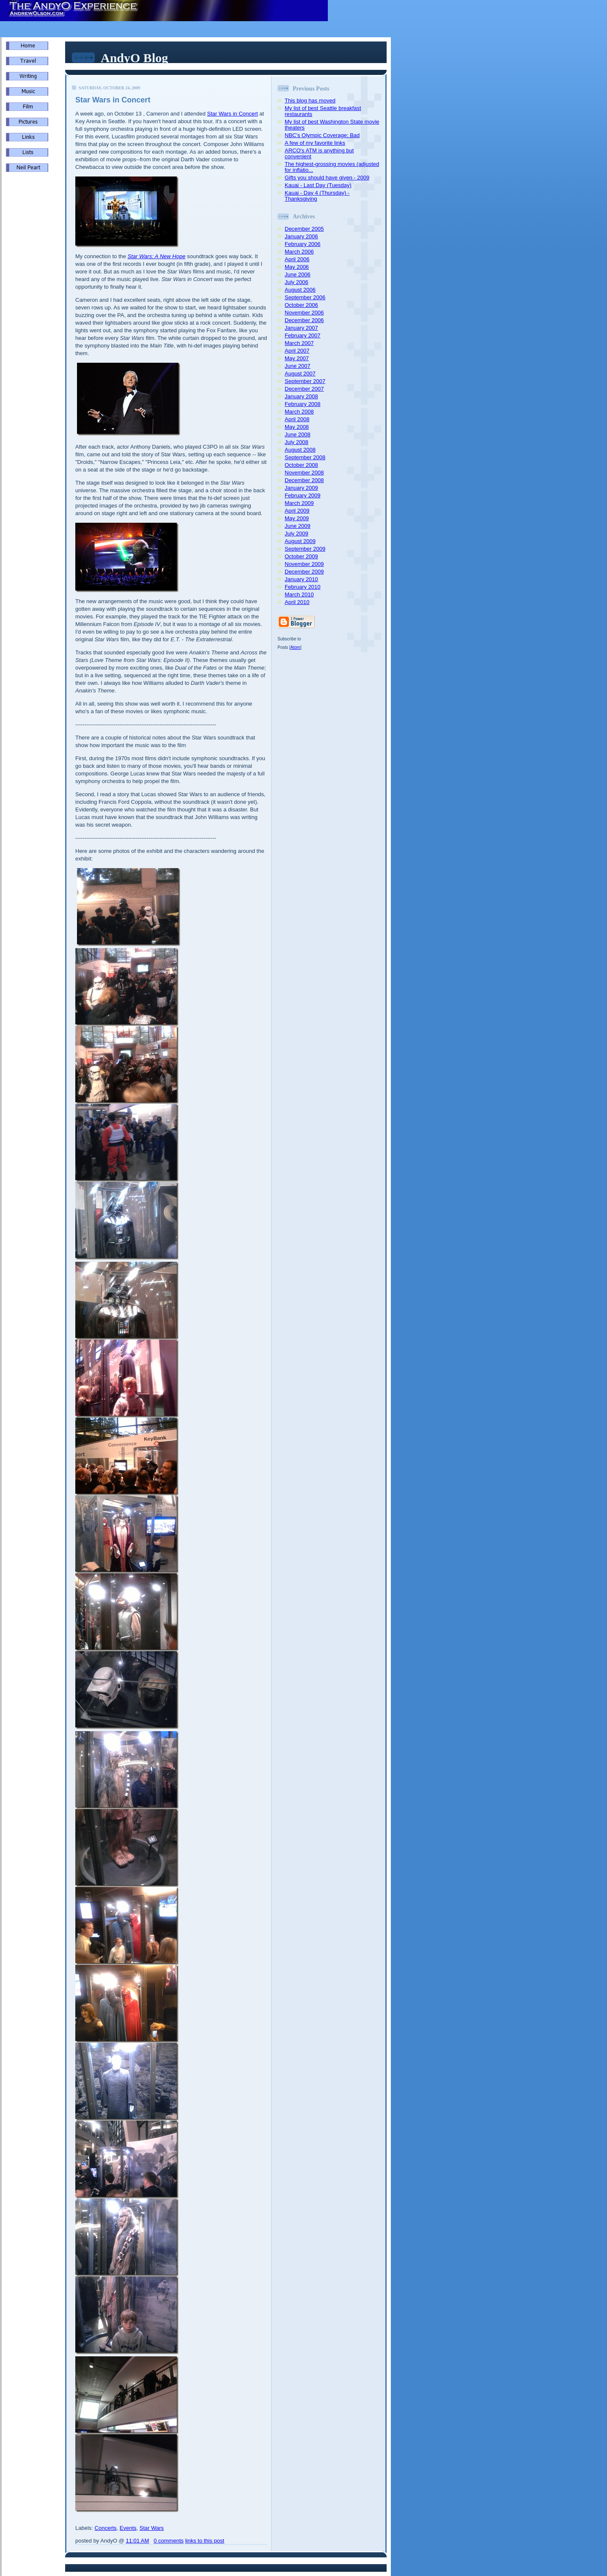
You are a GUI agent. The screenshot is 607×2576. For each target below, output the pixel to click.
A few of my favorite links (315, 143)
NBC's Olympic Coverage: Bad (322, 135)
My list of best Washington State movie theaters (332, 125)
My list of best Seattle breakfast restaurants (323, 111)
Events (128, 2528)
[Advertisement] (31, 322)
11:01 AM (137, 2540)
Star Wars (152, 2528)
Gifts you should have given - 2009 (327, 177)
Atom (295, 647)
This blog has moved (310, 100)
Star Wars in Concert (232, 113)
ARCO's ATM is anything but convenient (319, 153)
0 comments (169, 2540)
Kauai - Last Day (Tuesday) (318, 185)
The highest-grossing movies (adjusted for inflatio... (332, 167)
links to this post (205, 2540)
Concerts (106, 2528)
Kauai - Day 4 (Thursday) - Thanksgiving (317, 196)
